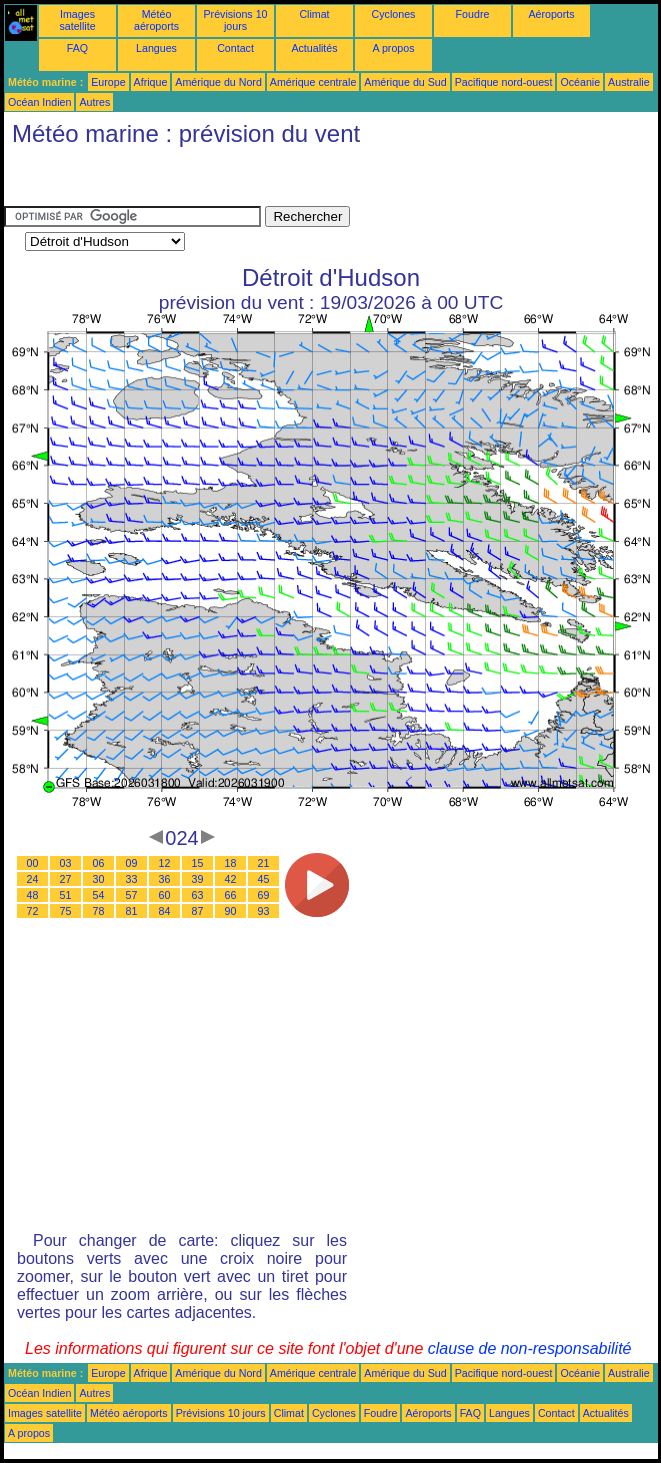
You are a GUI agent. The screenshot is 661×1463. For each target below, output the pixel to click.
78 (99, 911)
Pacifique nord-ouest (504, 82)
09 (132, 863)
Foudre (473, 14)
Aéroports (551, 14)
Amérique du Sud (405, 82)
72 (33, 911)
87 (198, 911)
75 (66, 911)
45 (264, 879)
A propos (393, 48)
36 (165, 879)
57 (132, 895)
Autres (94, 102)
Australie (628, 82)
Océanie (580, 82)
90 (231, 911)
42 (231, 879)
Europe (108, 82)
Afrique (151, 82)
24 (33, 879)
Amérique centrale (313, 82)
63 (198, 895)
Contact (235, 48)
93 (264, 911)
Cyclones (394, 14)
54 (99, 895)
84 (165, 911)
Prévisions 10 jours (236, 20)
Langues (156, 48)
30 (99, 879)
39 (198, 879)
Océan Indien (39, 102)
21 (264, 863)
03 (66, 863)
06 (99, 863)
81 (132, 911)
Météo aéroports (156, 20)
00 (33, 863)
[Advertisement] (164, 181)
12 (165, 863)
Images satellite (77, 20)
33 (132, 879)
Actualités (314, 48)
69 (264, 895)
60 (165, 895)
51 (66, 895)
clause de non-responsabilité (530, 1348)
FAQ (77, 48)
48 (33, 895)
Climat (314, 14)
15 (198, 863)
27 (66, 879)
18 (231, 863)
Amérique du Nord (218, 82)
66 (231, 895)
